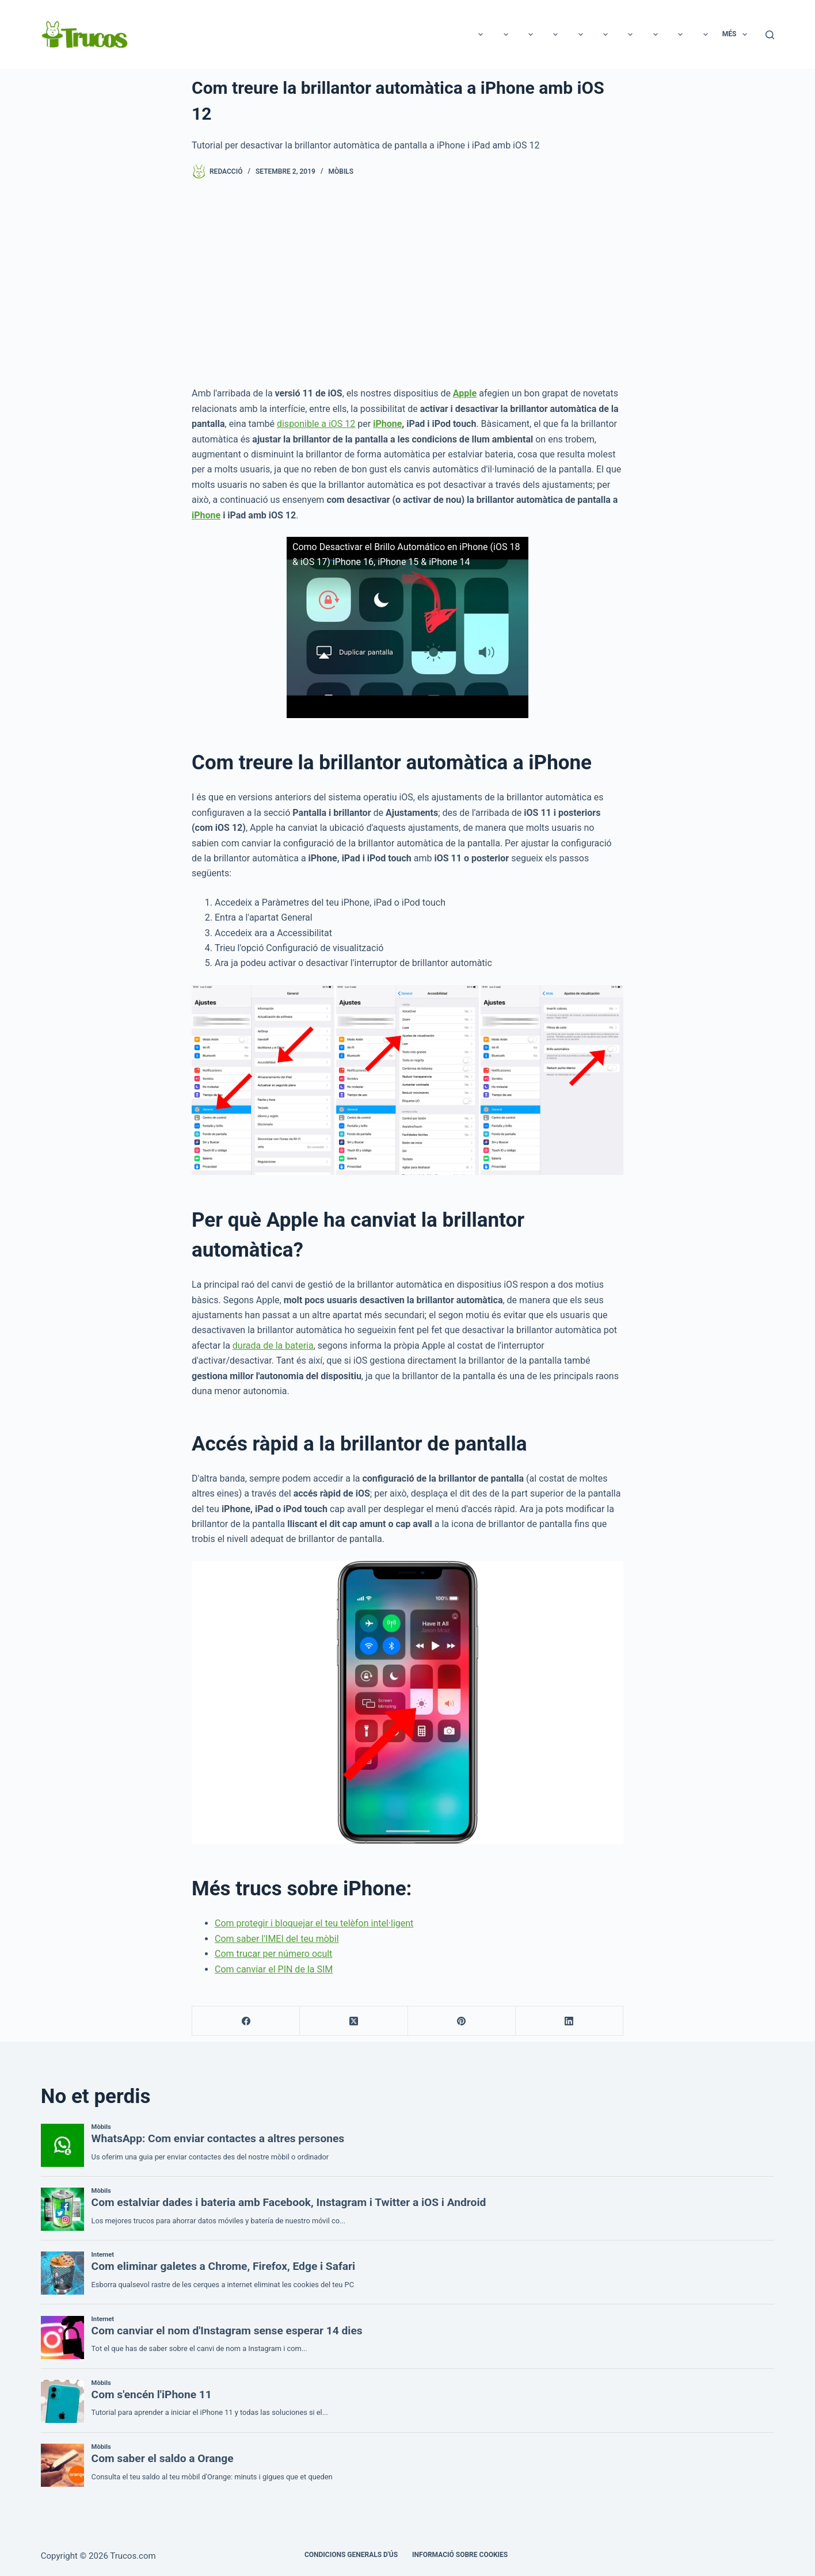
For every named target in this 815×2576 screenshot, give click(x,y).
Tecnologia (227, 34)
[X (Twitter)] (354, 2021)
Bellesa (350, 34)
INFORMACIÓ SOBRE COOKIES (460, 2555)
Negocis (563, 34)
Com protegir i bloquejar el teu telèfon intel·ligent (314, 1923)
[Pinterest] (462, 2021)
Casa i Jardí (624, 34)
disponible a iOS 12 (316, 423)
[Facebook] (246, 2021)
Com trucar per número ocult (273, 1953)
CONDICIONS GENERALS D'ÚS (351, 2555)
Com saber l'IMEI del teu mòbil (277, 1938)
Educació (461, 34)
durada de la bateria (273, 1345)
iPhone (387, 423)
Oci (176, 34)
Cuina (513, 34)
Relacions (292, 34)
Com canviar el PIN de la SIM (274, 1969)
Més (737, 34)
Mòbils (341, 171)
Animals (404, 34)
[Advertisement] (407, 282)
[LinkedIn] (569, 2021)
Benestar (688, 34)
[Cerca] (770, 34)
